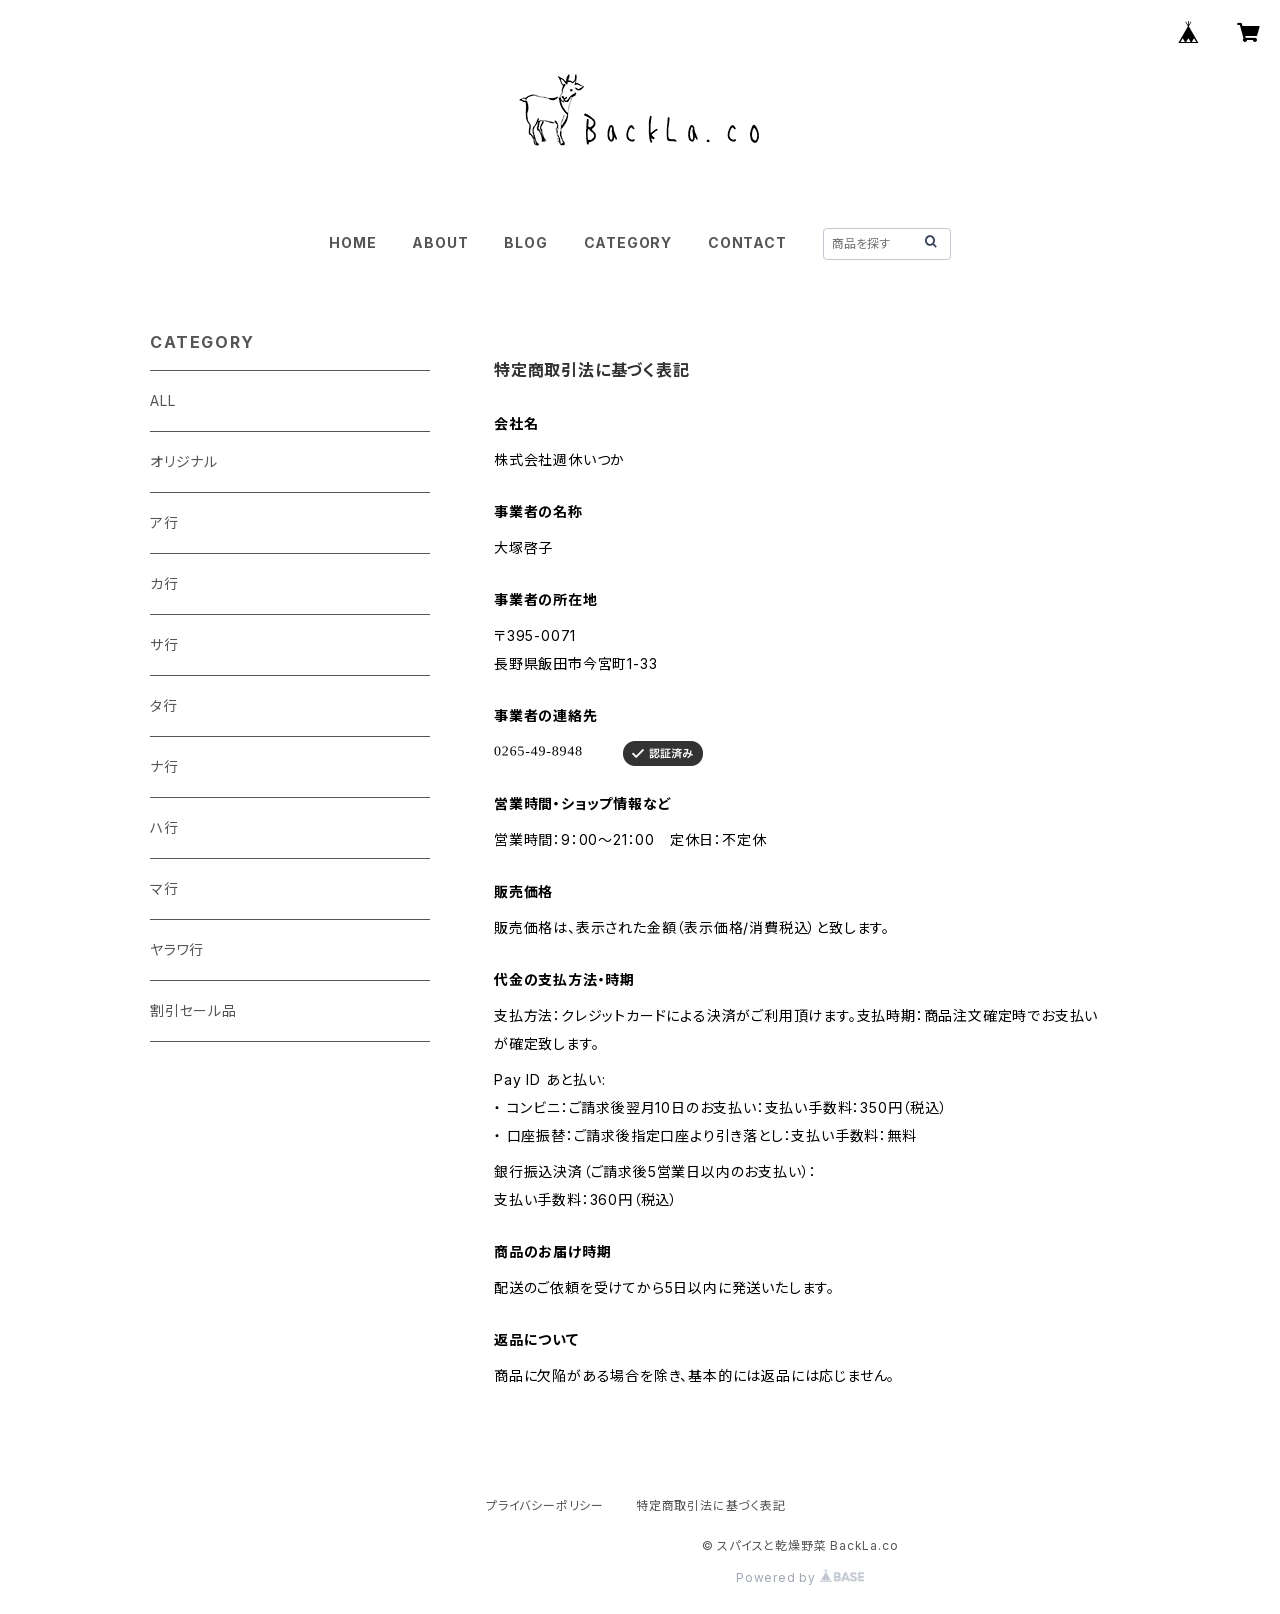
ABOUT (440, 242)
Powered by (800, 1577)
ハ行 (164, 827)
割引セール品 (193, 1010)
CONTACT (747, 242)
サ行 (164, 644)
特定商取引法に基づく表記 (711, 1505)
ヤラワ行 (177, 949)
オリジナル (184, 461)
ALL (162, 400)
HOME (352, 242)
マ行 (164, 888)
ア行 (164, 522)
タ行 (164, 705)
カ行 (164, 583)
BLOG (525, 242)
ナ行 (164, 766)
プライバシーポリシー (545, 1505)
